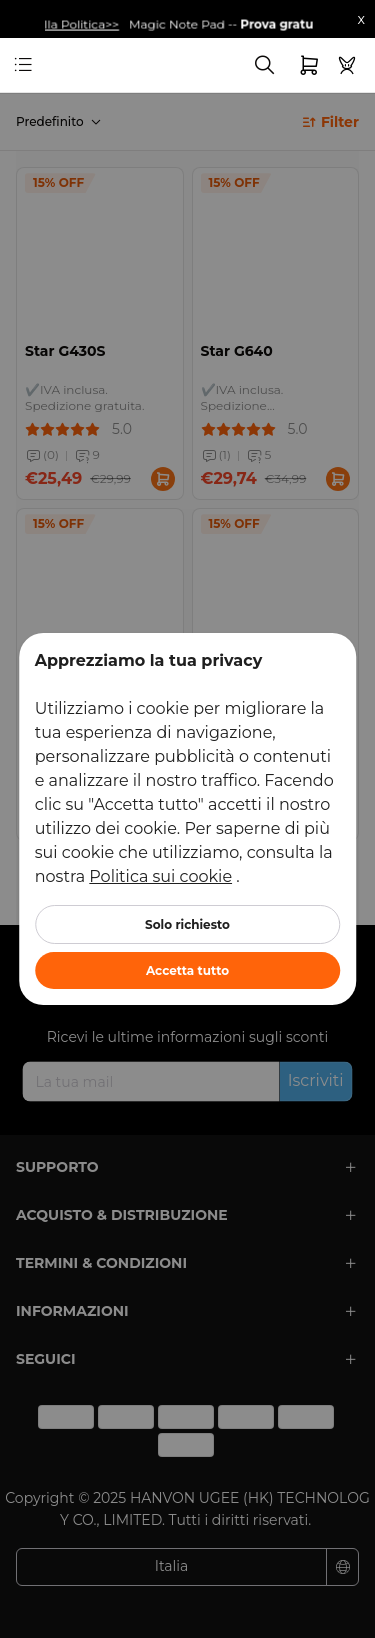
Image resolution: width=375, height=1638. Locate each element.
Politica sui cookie (160, 876)
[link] (54, 65)
